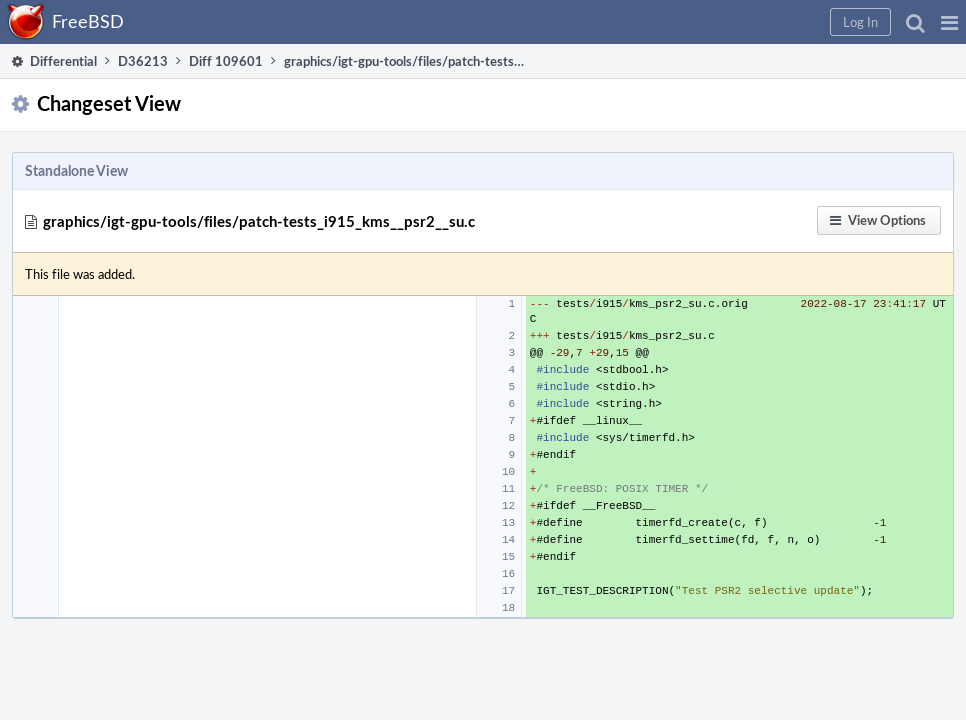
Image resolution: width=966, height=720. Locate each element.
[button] (627, 22)
